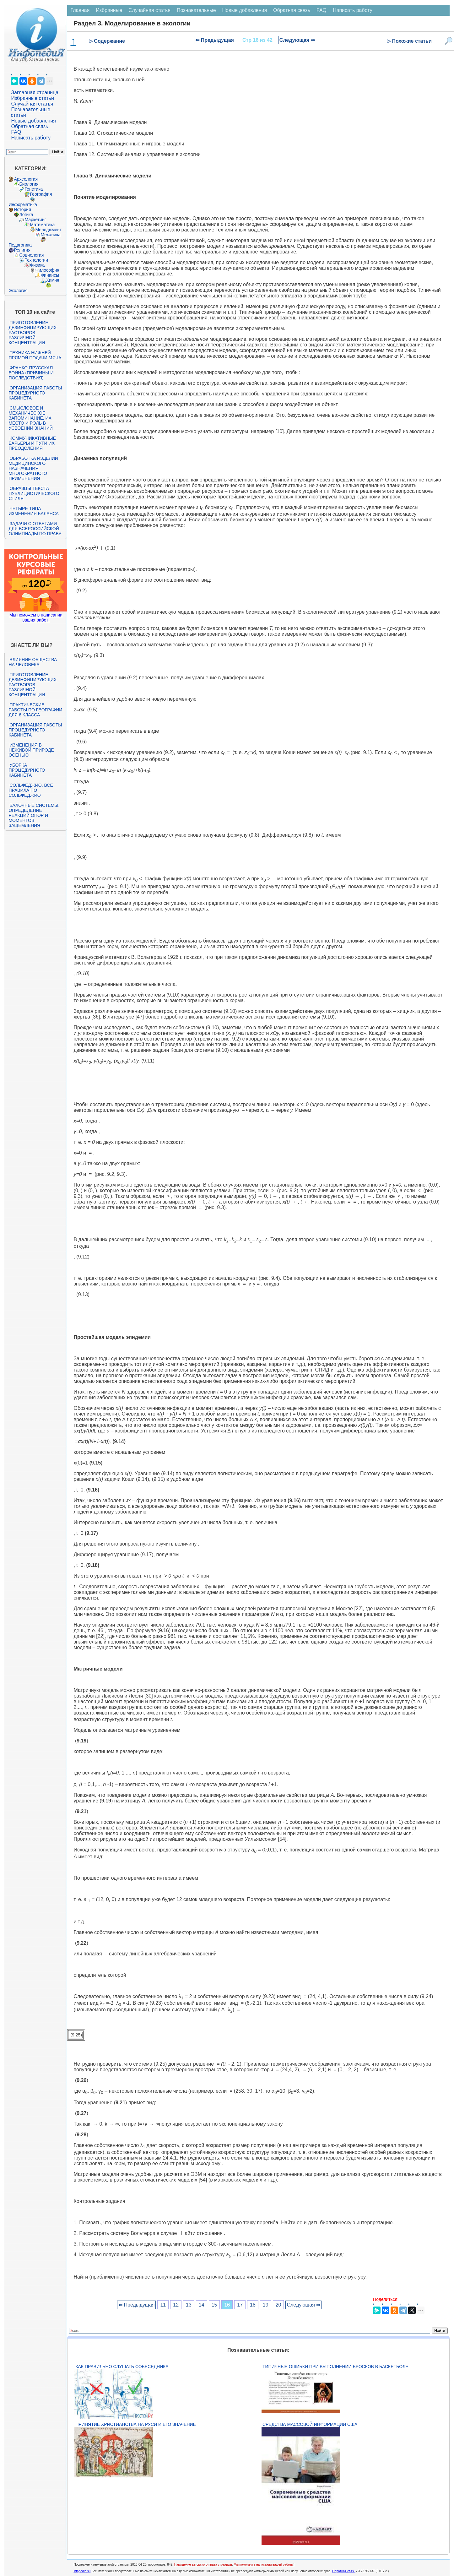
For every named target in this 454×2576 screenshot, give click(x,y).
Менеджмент (48, 229)
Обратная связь (29, 126)
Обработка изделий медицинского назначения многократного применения (33, 468)
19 (265, 2304)
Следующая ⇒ (297, 40)
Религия (22, 250)
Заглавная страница (34, 92)
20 (278, 2304)
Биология (28, 184)
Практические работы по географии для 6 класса (35, 709)
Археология (26, 179)
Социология (31, 255)
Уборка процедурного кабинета (26, 770)
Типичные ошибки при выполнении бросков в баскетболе (335, 2366)
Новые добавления (33, 120)
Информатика (22, 204)
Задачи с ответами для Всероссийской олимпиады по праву (34, 528)
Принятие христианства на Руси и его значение (135, 2424)
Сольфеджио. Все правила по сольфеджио (30, 790)
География (41, 194)
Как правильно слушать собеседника (121, 2366)
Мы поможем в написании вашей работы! (264, 2564)
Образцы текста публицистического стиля (33, 493)
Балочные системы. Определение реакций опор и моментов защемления (33, 815)
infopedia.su (81, 2571)
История (22, 209)
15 (214, 2304)
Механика (51, 234)
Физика (37, 265)
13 (189, 2304)
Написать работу (31, 137)
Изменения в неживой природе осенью (31, 750)
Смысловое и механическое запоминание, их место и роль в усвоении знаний (30, 418)
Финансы (50, 275)
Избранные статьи (32, 98)
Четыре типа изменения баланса (33, 511)
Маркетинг (35, 219)
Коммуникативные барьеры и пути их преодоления (32, 443)
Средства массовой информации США (309, 2424)
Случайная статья (32, 103)
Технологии (36, 260)
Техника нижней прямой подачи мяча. (35, 355)
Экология (17, 290)
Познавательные (196, 10)
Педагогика (19, 244)
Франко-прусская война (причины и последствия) (30, 372)
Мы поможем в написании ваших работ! (35, 617)
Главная (79, 10)
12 (176, 2304)
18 (253, 2304)
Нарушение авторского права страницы (203, 2564)
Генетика (33, 189)
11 (163, 2304)
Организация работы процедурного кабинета (35, 392)
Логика (26, 214)
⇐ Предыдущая (214, 40)
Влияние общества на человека (32, 662)
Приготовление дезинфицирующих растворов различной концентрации (32, 332)
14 (201, 2304)
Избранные (109, 10)
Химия (52, 280)
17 (240, 2304)
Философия (47, 270)
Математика (42, 224)
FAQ (16, 132)
